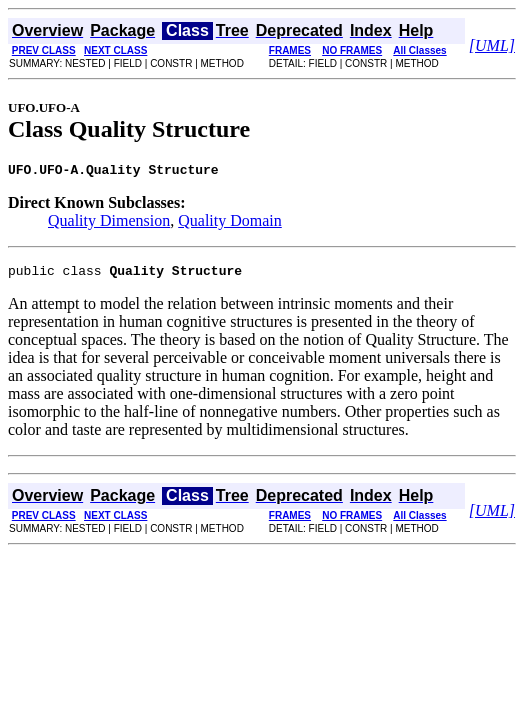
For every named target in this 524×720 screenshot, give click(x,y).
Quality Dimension (109, 223)
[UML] (492, 45)
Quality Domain (230, 223)
